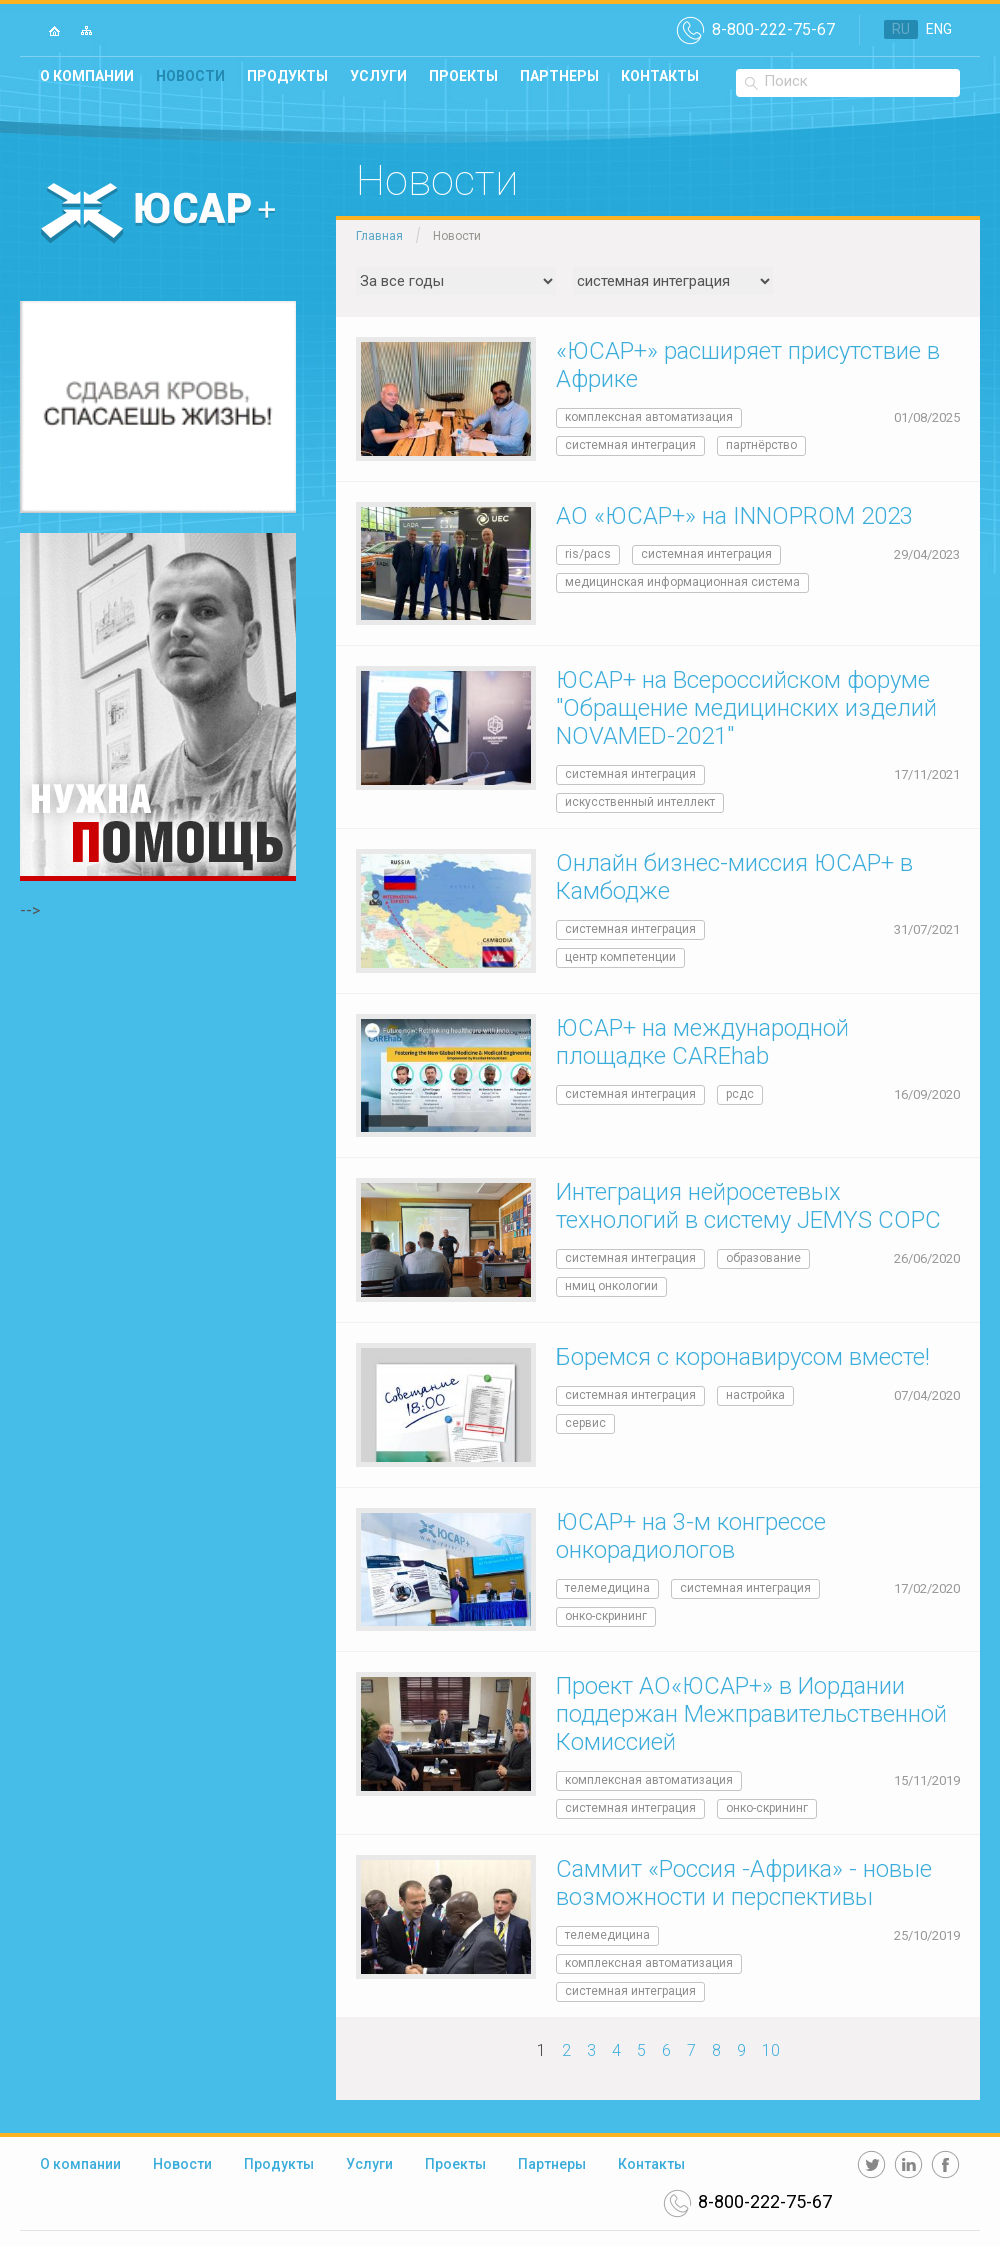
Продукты (287, 76)
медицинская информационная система (682, 582)
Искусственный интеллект (640, 802)
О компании (87, 76)
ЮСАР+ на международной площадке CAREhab (702, 1042)
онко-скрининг (606, 1616)
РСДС (740, 1094)
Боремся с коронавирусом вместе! (743, 1357)
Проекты (463, 76)
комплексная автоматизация (649, 417)
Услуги (378, 76)
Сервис (585, 1423)
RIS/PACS (588, 554)
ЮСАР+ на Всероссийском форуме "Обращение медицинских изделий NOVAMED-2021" (746, 708)
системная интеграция (630, 445)
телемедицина (607, 1588)
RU (901, 29)
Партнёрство (761, 445)
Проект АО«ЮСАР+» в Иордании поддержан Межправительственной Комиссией (751, 1714)
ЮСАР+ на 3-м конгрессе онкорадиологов (691, 1536)
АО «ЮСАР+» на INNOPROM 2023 (734, 516)
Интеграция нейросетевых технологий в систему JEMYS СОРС (748, 1206)
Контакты (660, 76)
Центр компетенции (620, 957)
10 (771, 2050)
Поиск (786, 81)
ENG (939, 29)
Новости (190, 76)
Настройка (755, 1395)
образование (763, 1258)
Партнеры (559, 76)
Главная (379, 236)
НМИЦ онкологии (611, 1286)
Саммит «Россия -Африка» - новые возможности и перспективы (744, 1883)
